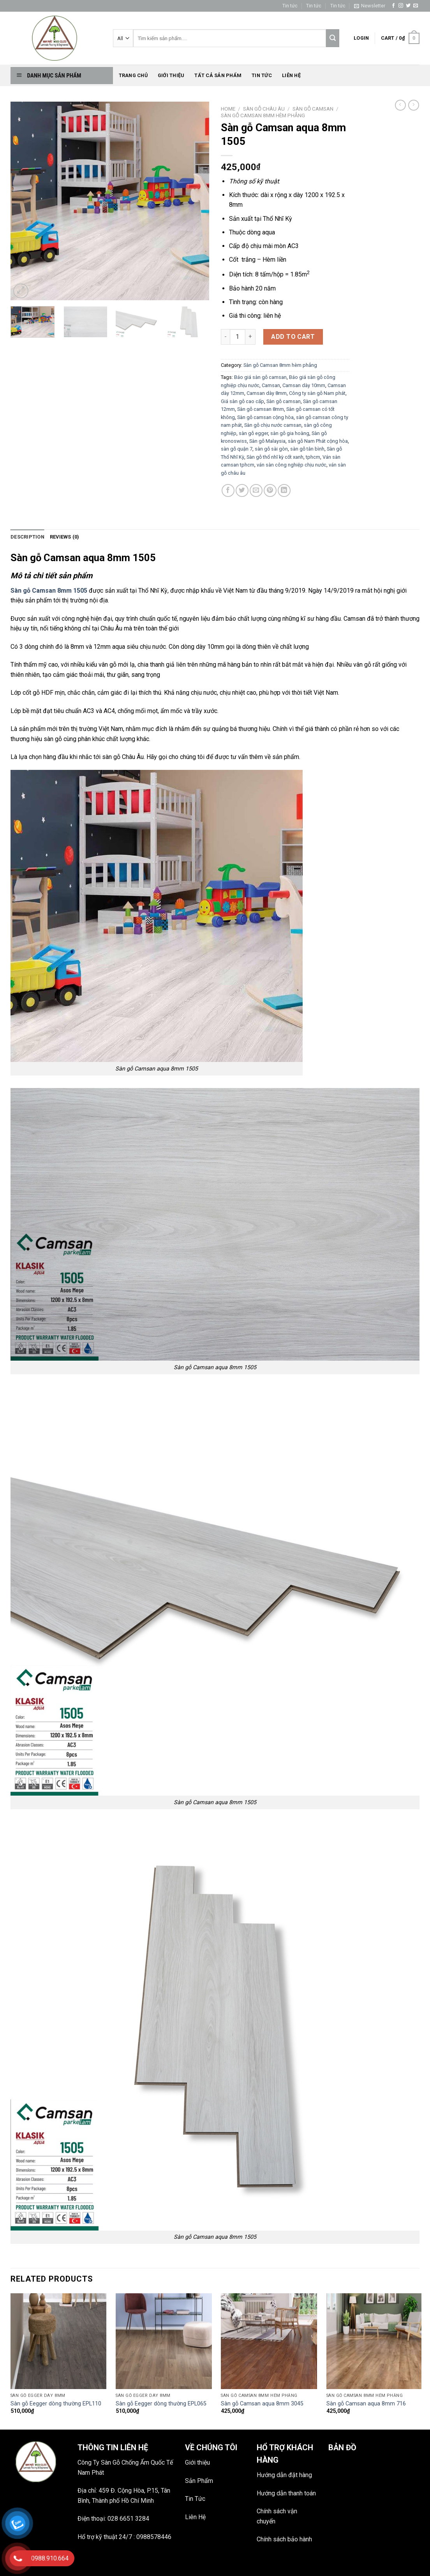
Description (27, 537)
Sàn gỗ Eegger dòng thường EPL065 (161, 2403)
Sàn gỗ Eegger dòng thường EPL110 (56, 2403)
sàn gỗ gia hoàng (289, 433)
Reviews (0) (64, 537)
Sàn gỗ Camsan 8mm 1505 (49, 590)
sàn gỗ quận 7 (236, 449)
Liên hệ (291, 75)
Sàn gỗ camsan (283, 401)
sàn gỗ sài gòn (271, 449)
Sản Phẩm (199, 2480)
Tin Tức (195, 2498)
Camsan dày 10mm (303, 385)
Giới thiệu (171, 75)
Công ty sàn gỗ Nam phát (317, 393)
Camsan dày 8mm (267, 393)
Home (228, 109)
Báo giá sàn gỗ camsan (260, 377)
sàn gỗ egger (253, 433)
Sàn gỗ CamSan (313, 109)
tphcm (313, 457)
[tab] (27, 537)
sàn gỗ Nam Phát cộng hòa (318, 441)
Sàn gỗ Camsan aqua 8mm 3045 (262, 2403)
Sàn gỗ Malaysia (267, 441)
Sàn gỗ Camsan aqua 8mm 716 (366, 2403)
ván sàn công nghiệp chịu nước (291, 465)
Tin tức (290, 6)
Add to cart (293, 336)
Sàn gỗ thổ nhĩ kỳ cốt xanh (275, 457)
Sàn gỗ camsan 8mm (260, 409)
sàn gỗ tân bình (307, 449)
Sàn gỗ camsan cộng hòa (265, 417)
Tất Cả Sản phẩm (217, 75)
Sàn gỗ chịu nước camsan (272, 425)
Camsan (271, 385)
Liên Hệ (195, 2517)
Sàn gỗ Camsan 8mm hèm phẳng (263, 115)
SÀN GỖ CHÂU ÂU (264, 109)
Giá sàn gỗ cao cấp (242, 401)
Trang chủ (133, 75)
